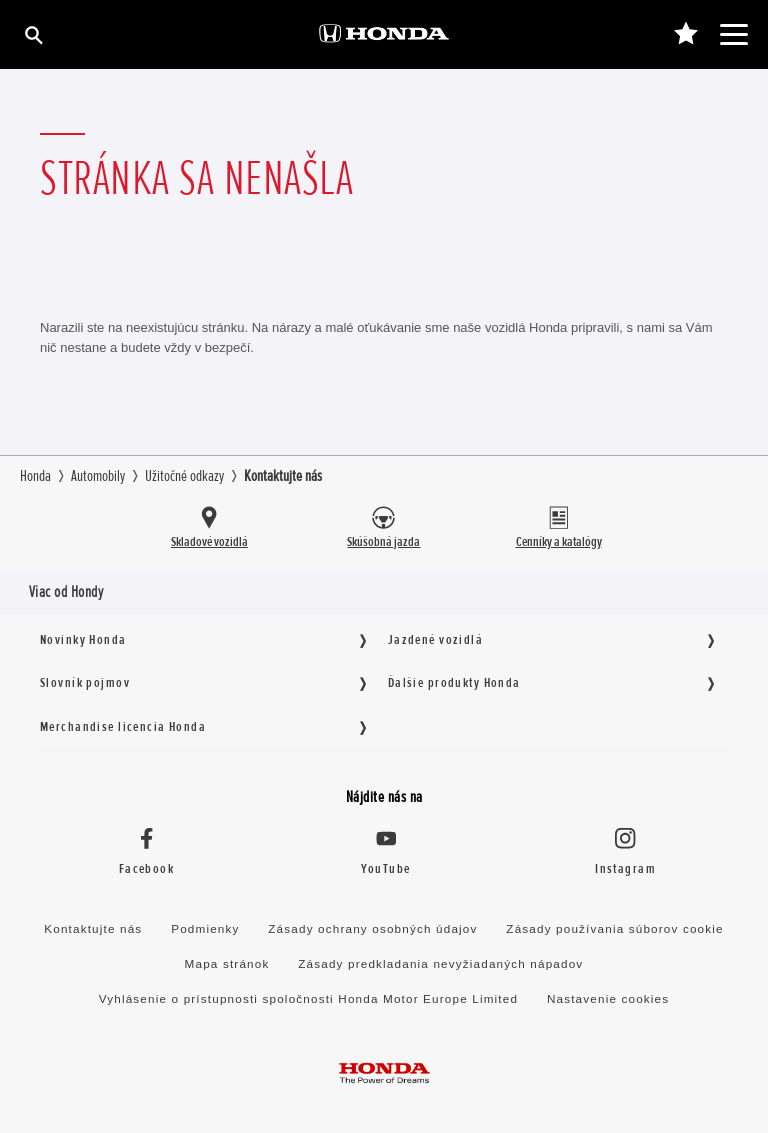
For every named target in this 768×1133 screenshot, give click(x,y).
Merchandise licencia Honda (123, 726)
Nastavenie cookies (608, 998)
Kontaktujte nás (93, 928)
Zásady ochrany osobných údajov (372, 928)
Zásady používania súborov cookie (614, 928)
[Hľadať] (32, 34)
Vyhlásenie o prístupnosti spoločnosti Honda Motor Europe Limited (308, 998)
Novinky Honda (83, 639)
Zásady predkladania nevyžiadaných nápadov (440, 963)
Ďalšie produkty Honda (454, 682)
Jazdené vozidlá (435, 639)
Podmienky (205, 928)
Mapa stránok (227, 963)
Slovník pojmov (85, 682)
